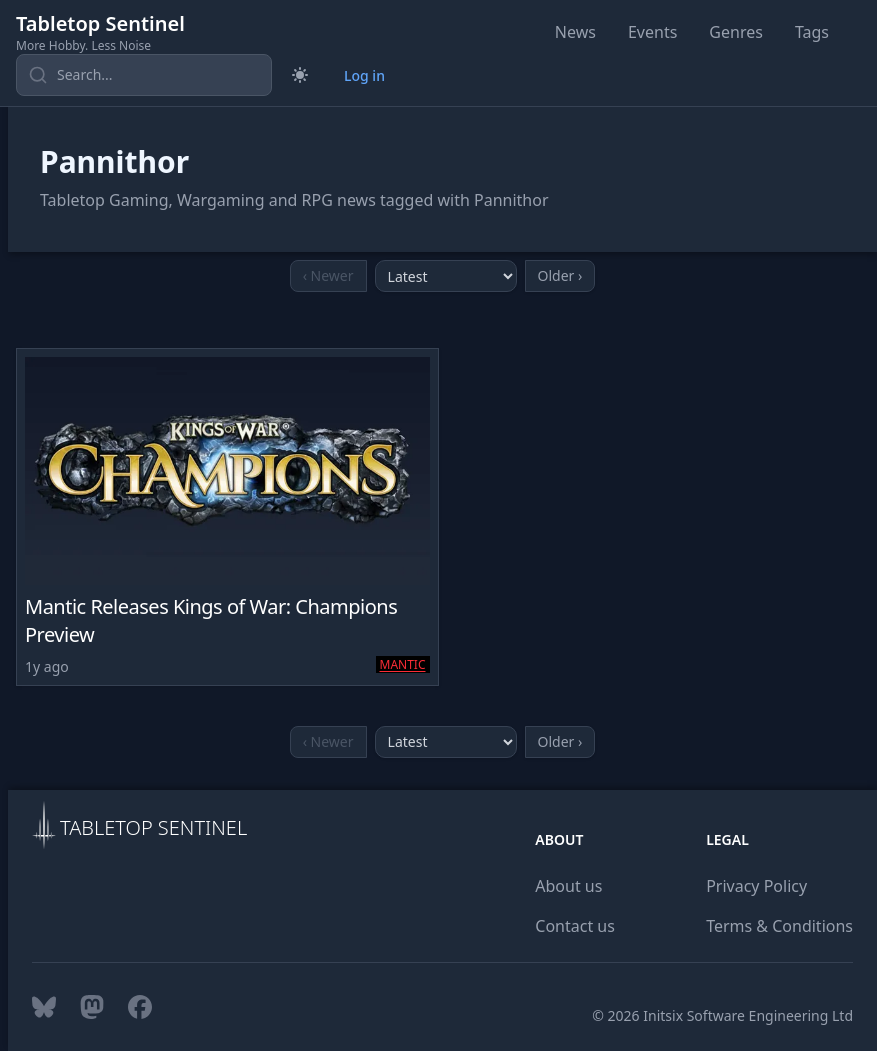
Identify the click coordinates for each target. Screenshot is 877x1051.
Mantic (403, 664)
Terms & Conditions (779, 926)
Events (652, 32)
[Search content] (144, 75)
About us (568, 886)
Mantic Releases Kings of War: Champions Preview (211, 620)
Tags (812, 32)
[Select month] (446, 276)
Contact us (575, 926)
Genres (736, 32)
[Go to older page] (560, 276)
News (575, 32)
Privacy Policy (756, 886)
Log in (364, 75)
